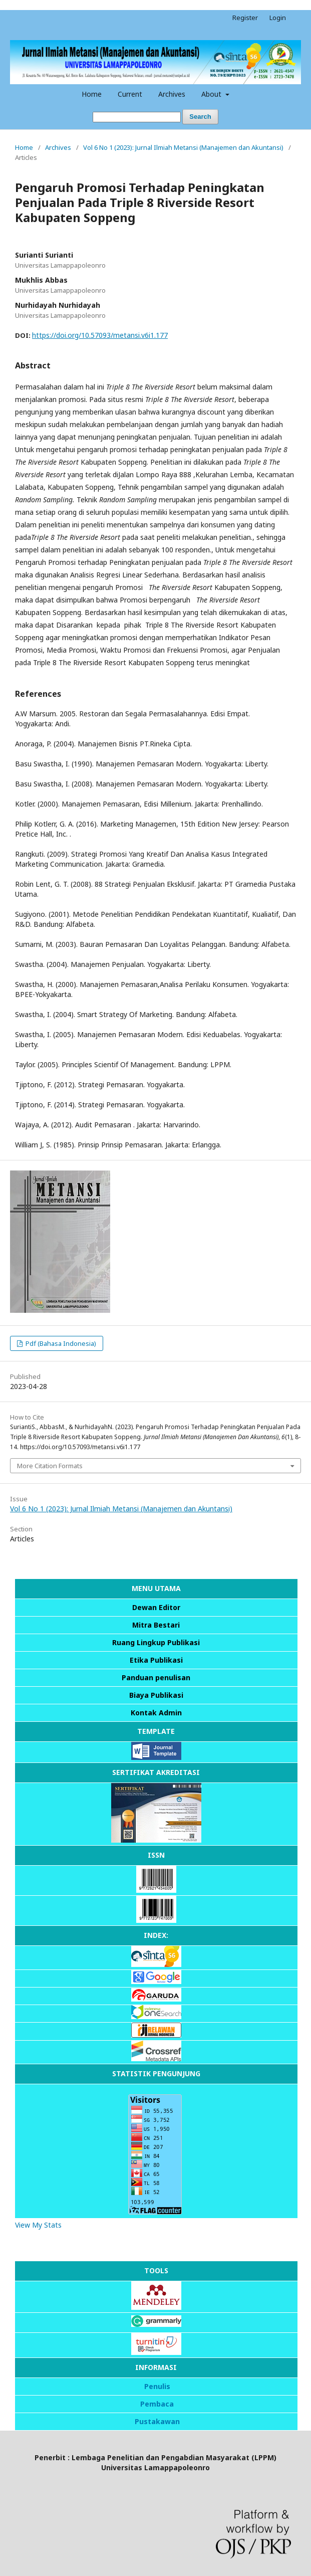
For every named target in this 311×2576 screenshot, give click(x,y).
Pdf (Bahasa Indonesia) (60, 1343)
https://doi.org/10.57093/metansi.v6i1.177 (100, 335)
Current (130, 94)
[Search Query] (137, 117)
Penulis (157, 2386)
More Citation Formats (50, 1465)
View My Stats (38, 2225)
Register (245, 17)
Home (92, 94)
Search (200, 116)
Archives (171, 94)
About (212, 94)
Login (277, 17)
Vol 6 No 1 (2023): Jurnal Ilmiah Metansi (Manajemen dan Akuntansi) (183, 147)
